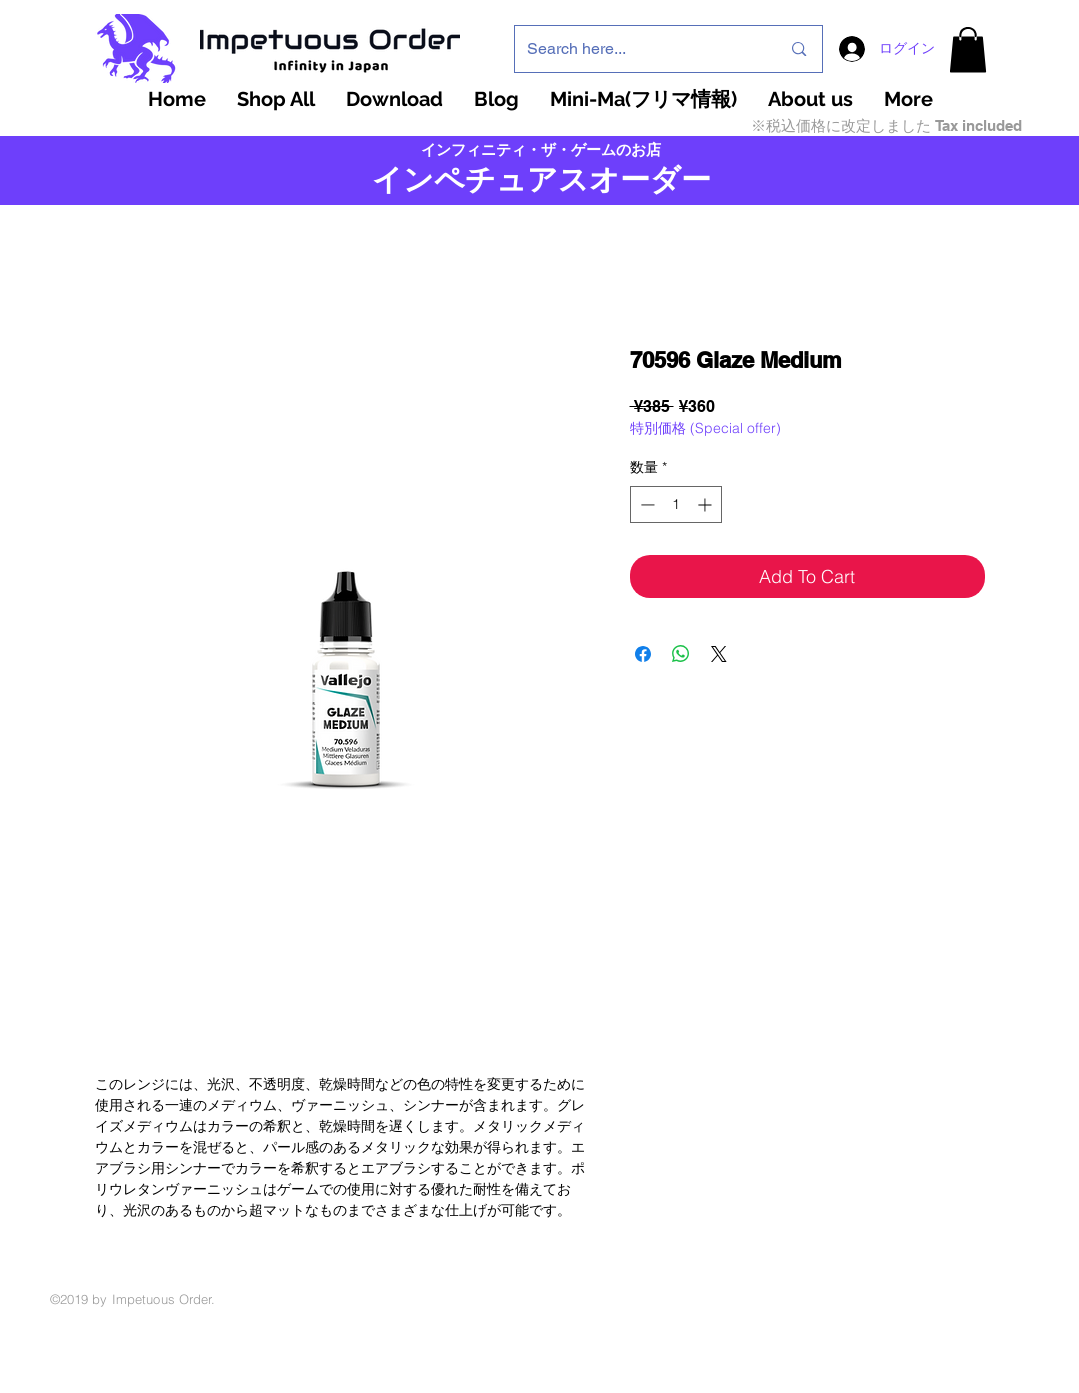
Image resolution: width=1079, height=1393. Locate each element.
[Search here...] (639, 49)
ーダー (665, 179)
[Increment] (706, 504)
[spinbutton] (676, 504)
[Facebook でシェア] (643, 654)
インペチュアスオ (496, 179)
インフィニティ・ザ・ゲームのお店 (541, 150)
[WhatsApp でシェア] (681, 654)
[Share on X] (719, 654)
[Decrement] (645, 504)
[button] (968, 49)
